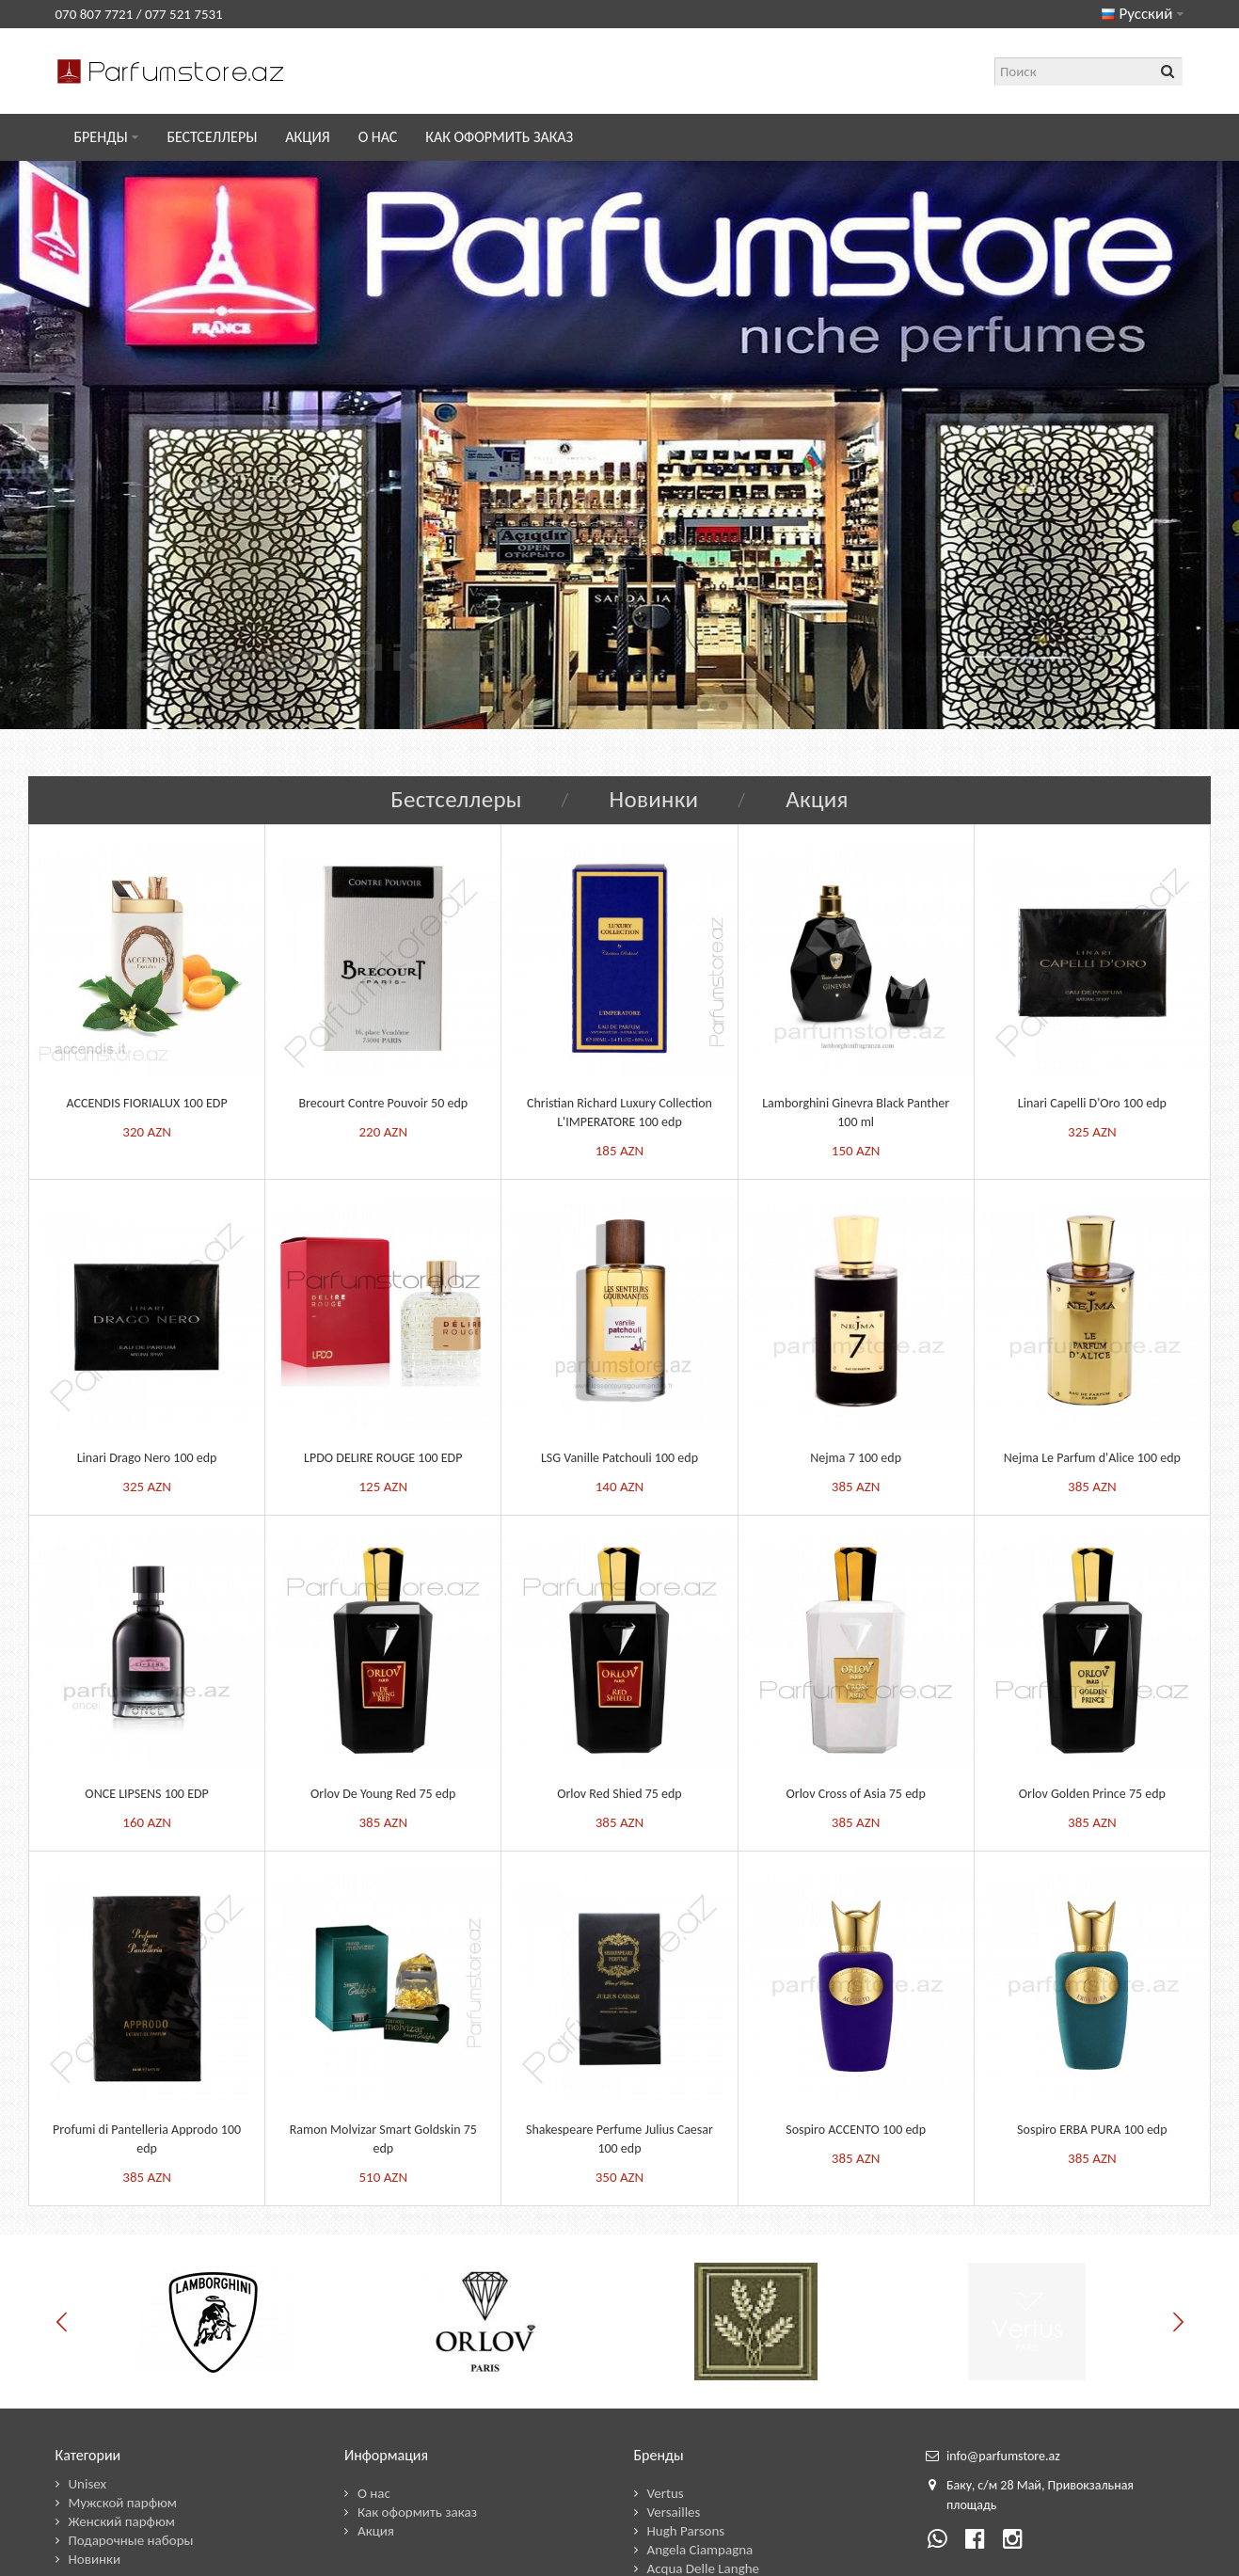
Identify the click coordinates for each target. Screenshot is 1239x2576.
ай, (1036, 2485)
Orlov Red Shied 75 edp (619, 1794)
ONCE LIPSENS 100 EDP (146, 1794)
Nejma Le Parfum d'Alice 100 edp (1092, 1458)
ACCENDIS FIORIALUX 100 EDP (147, 1103)
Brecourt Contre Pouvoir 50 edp (383, 1103)
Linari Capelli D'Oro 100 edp (1092, 1103)
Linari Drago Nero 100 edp (147, 1458)
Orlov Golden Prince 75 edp (1092, 1794)
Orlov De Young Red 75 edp (382, 1794)
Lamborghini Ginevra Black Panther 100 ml (855, 1112)
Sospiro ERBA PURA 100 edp (1092, 2130)
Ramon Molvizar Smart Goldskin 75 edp (383, 2139)
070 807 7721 (95, 14)
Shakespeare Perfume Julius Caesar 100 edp (619, 2139)
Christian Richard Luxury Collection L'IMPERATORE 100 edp (619, 1112)
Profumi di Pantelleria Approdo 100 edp (147, 2139)
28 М (1013, 2485)
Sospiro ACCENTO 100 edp (856, 2130)
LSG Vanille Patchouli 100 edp (619, 1458)
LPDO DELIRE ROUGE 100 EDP (383, 1458)
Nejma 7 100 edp (855, 1458)
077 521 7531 (184, 14)
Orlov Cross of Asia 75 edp (856, 1794)
